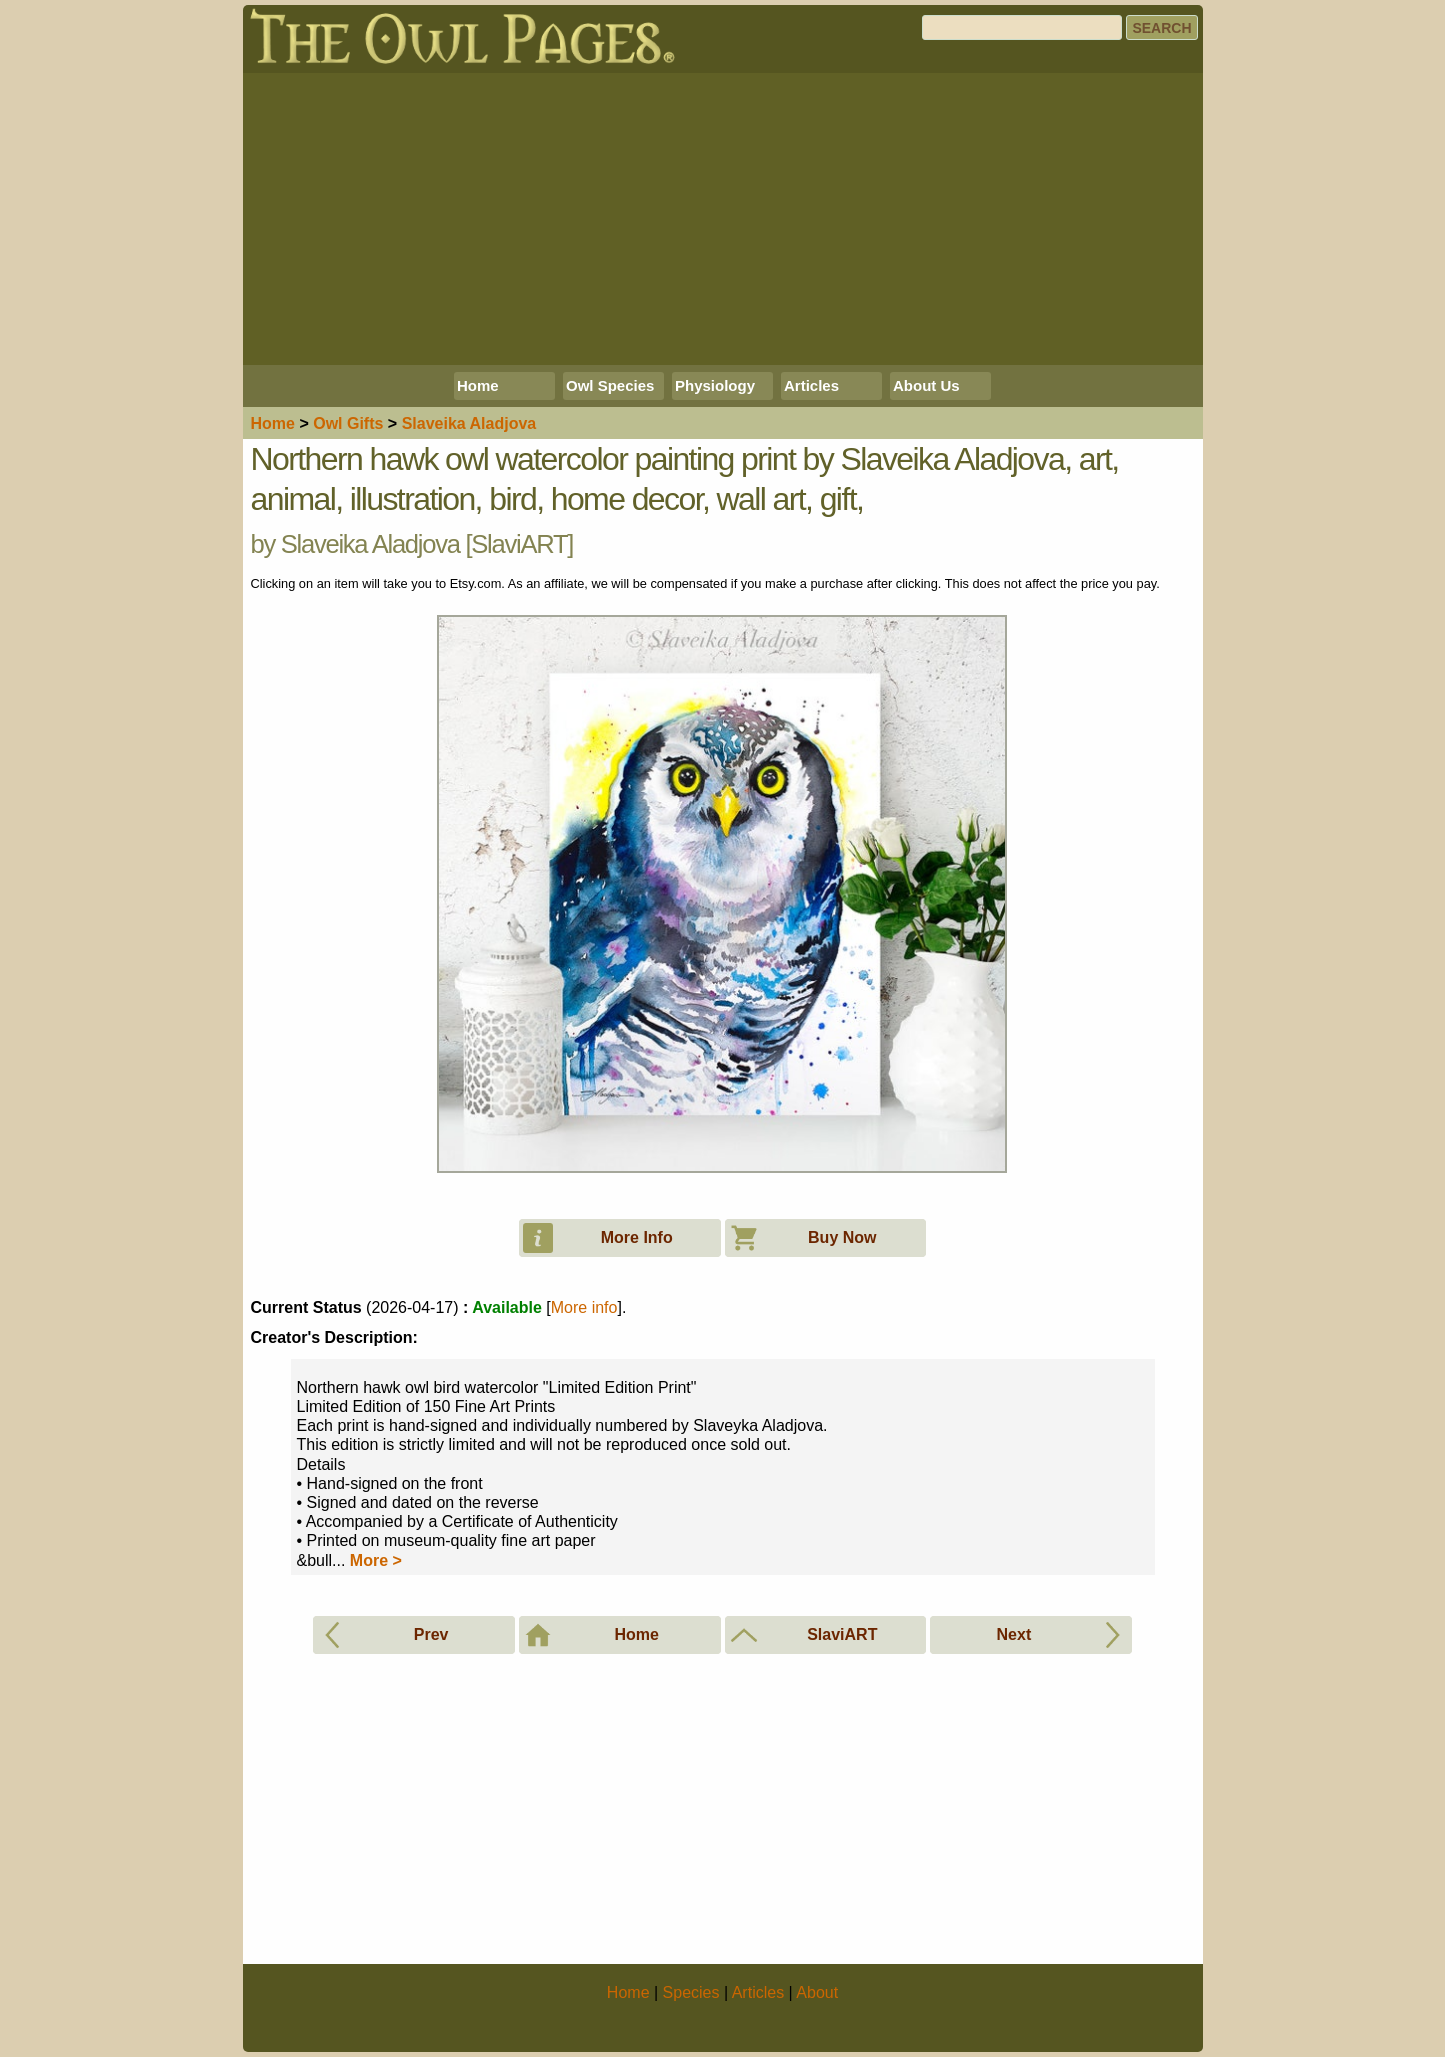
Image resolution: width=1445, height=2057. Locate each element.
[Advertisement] (723, 219)
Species (691, 1992)
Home (478, 385)
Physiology (715, 385)
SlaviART (519, 544)
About (817, 1992)
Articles (811, 385)
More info (584, 1307)
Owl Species (610, 385)
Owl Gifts (348, 423)
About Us (926, 385)
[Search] (1022, 27)
